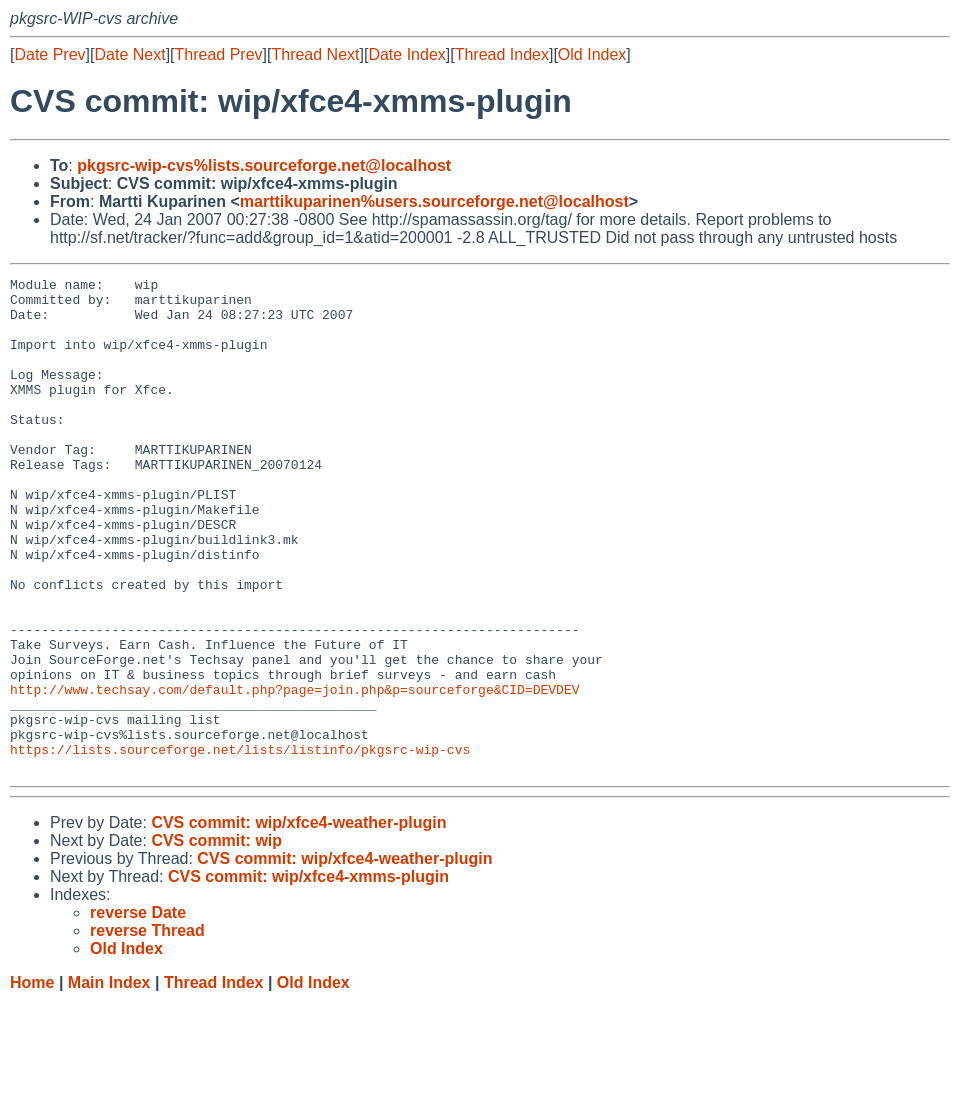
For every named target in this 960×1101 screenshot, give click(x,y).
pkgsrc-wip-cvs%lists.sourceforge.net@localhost (264, 165)
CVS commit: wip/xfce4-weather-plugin (298, 921)
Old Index (592, 54)
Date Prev (49, 54)
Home (32, 1081)
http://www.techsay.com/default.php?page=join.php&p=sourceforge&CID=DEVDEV (294, 773)
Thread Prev (219, 54)
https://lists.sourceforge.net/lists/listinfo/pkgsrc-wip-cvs (240, 845)
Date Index (406, 54)
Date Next (129, 54)
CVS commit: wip (216, 939)
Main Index (109, 1081)
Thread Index (502, 54)
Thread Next (315, 54)
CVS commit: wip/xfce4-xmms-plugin (308, 975)
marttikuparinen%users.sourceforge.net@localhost (434, 201)
